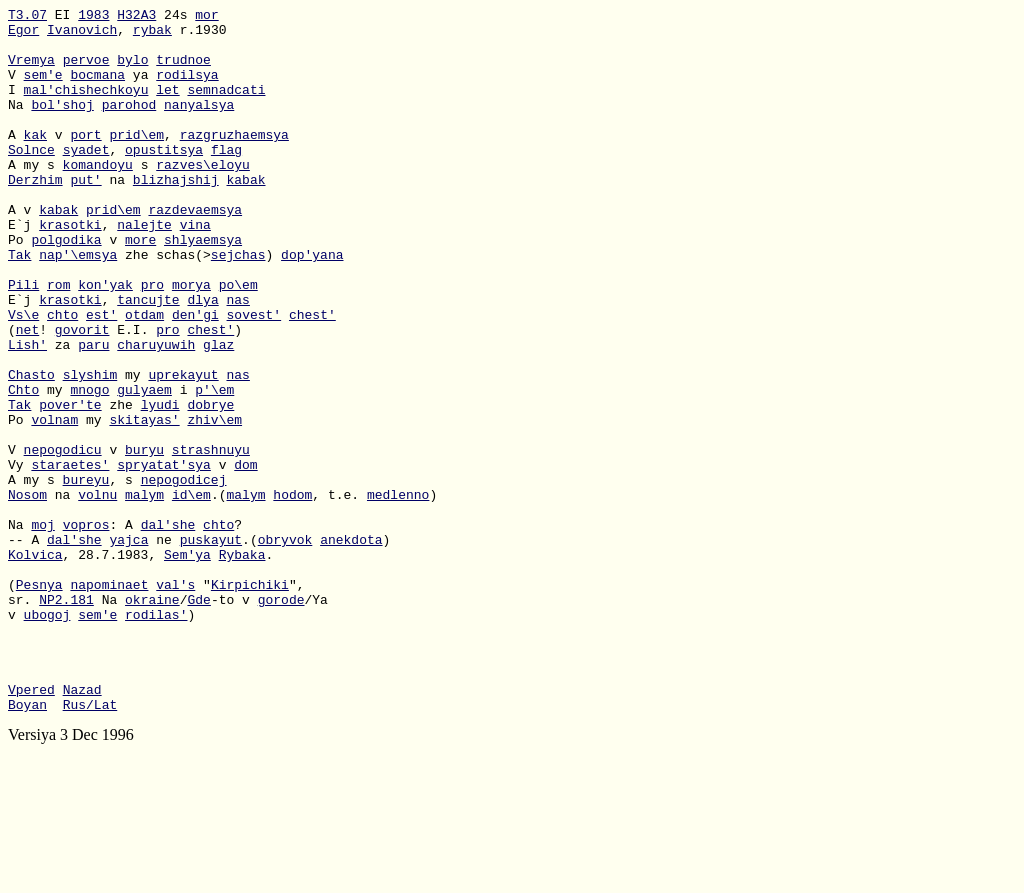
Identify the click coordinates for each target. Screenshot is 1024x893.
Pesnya (39, 701)
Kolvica (35, 665)
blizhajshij (176, 215)
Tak (19, 305)
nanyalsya (199, 125)
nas (237, 359)
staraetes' (70, 557)
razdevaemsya (195, 251)
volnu (97, 593)
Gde (198, 719)
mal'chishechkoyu (86, 107)
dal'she (168, 629)
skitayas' (144, 503)
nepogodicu (63, 539)
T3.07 (27, 17)
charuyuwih (156, 413)
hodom (292, 593)
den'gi (195, 377)
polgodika (66, 287)
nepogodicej (184, 575)
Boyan (27, 845)
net (27, 395)
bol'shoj (62, 125)
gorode (281, 719)
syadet (86, 179)
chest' (312, 377)
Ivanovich (82, 35)
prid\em (136, 161)
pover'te (70, 485)
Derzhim (35, 215)
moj (42, 629)
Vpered (31, 827)
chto (62, 377)
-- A (27, 647)
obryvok (285, 647)
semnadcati (226, 107)
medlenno (398, 593)
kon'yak (105, 341)
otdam (144, 377)
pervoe (86, 71)
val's (175, 701)
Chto (23, 467)
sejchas (238, 305)
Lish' (27, 413)
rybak (152, 35)
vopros (86, 629)
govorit (82, 395)
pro (152, 341)
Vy (19, 557)
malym (144, 593)
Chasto (31, 449)
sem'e (43, 89)
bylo (132, 71)
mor (206, 17)
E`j (23, 269)
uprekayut (183, 449)
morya (191, 341)
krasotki (70, 269)
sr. (23, 719)
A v (23, 251)
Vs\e (23, 377)
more (140, 287)
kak (35, 161)
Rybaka (242, 665)
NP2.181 (66, 719)
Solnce (31, 179)
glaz (218, 413)
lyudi (160, 485)
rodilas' (156, 737)
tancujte (148, 359)
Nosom (27, 593)
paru (93, 413)
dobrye (210, 485)
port (85, 161)
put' (85, 215)
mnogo (89, 467)
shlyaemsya (203, 287)
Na (19, 125)
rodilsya (187, 89)
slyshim (90, 449)
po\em (238, 341)
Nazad (82, 827)
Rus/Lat (90, 845)
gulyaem (144, 467)
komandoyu (98, 197)
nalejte (144, 269)
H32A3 (136, 17)
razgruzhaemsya (234, 161)
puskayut (211, 647)
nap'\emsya (78, 305)
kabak (245, 215)
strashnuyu (211, 539)
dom (245, 557)
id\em (191, 593)
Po (19, 287)
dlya (202, 359)
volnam (54, 503)
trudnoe (183, 71)
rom (58, 341)
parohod (129, 125)
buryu (144, 539)
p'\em (214, 467)
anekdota (351, 647)
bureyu (86, 575)
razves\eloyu (203, 197)
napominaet (109, 701)
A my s (35, 197)
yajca (128, 647)
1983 (93, 17)
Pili (23, 341)
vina (195, 269)
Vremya (31, 71)
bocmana (97, 89)
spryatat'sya (164, 557)
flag (226, 179)
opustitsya (164, 179)
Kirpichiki (250, 701)
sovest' (254, 377)
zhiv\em (214, 503)
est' (101, 377)
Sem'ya (187, 665)
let (167, 107)
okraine (152, 719)
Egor (23, 35)
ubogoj (47, 737)
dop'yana (312, 305)
